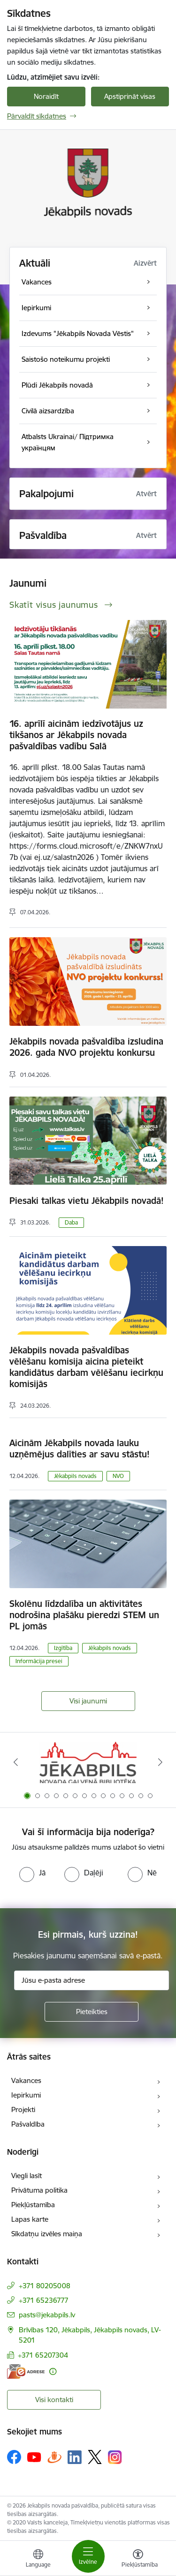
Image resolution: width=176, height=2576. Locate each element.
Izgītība (63, 1647)
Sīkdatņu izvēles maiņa (46, 2233)
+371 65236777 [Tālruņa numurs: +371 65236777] (44, 2300)
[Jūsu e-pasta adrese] (91, 1980)
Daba (71, 1222)
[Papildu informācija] (52, 2371)
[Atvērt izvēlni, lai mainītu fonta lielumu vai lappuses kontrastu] (138, 2559)
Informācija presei (38, 1661)
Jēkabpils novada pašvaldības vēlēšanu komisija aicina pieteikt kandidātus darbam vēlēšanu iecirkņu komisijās (86, 1366)
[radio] (32, 1872)
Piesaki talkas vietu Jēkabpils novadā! (86, 1200)
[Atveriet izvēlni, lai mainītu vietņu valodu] (38, 2559)
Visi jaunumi (88, 1700)
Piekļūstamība (33, 2204)
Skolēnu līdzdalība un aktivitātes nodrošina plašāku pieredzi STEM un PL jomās (84, 1615)
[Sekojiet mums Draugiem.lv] (54, 2457)
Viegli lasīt (26, 2175)
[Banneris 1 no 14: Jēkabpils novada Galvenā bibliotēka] (87, 1762)
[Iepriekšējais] (15, 1762)
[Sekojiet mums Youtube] (34, 2456)
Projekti (23, 2109)
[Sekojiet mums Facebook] (14, 2457)
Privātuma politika (39, 2190)
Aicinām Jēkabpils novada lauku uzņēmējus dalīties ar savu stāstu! (79, 1448)
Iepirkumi (26, 2095)
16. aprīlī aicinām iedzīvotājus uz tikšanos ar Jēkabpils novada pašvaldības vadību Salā (76, 735)
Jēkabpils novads (75, 1475)
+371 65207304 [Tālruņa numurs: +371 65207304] (43, 2355)
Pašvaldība (28, 2124)
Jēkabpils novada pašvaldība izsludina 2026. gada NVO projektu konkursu (86, 1047)
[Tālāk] (160, 1762)
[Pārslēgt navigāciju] (88, 2556)
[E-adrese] (26, 2371)
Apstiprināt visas (129, 96)
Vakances (26, 2080)
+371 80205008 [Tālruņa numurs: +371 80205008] (44, 2285)
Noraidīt (46, 96)
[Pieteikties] (91, 2012)
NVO (118, 1475)
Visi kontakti (54, 2399)
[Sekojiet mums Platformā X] (95, 2457)
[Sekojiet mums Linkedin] (75, 2457)
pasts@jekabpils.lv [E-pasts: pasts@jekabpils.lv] (47, 2314)
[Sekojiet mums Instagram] (115, 2457)
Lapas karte (29, 2219)
